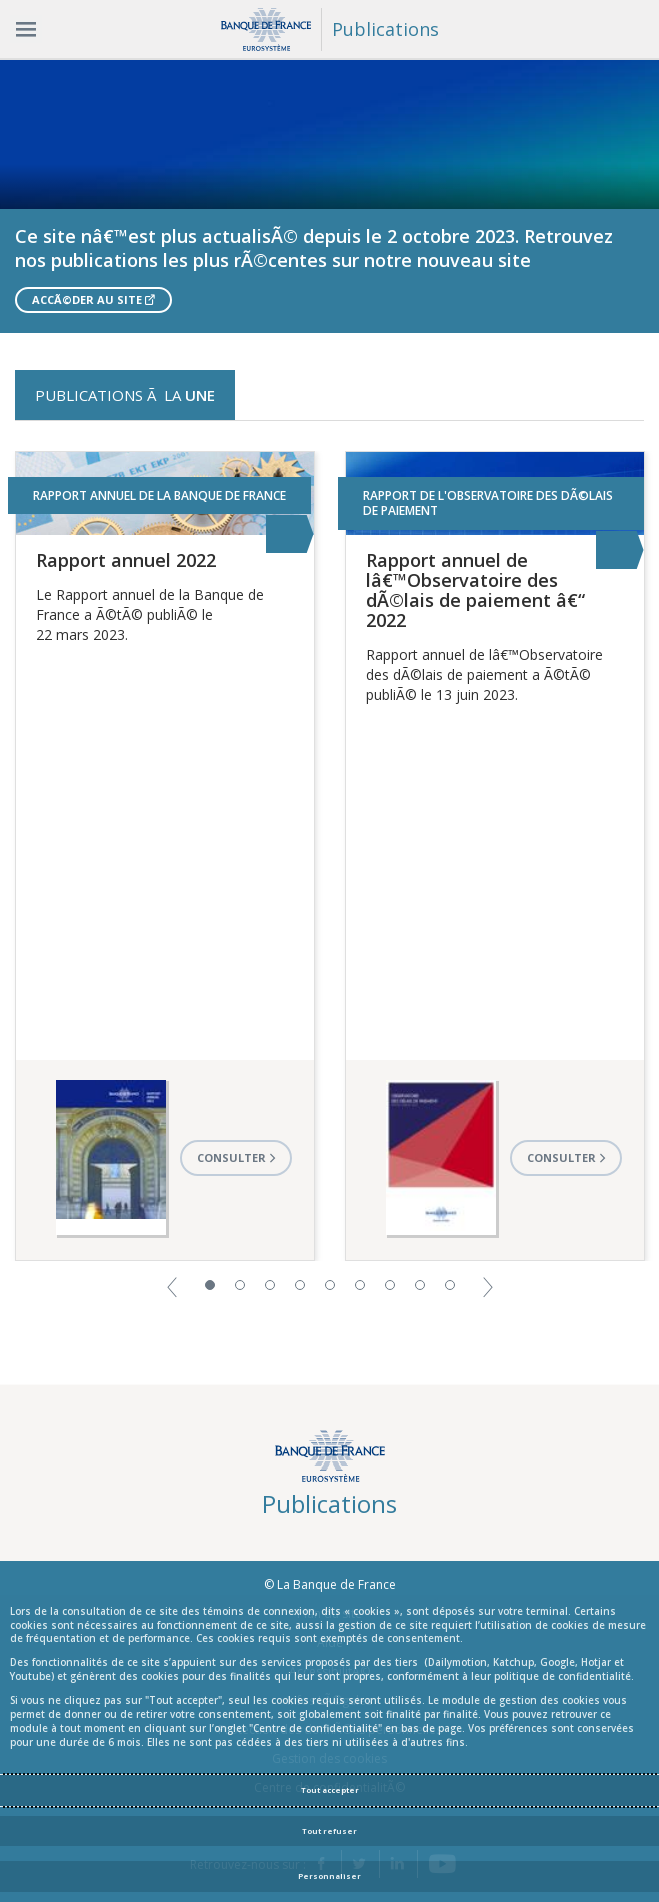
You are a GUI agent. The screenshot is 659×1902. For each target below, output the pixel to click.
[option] (329, 196)
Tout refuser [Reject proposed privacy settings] (329, 1831)
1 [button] (210, 1285)
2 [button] (240, 1285)
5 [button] (330, 1285)
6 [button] (360, 1285)
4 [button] (300, 1285)
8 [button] (420, 1285)
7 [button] (390, 1285)
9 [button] (450, 1285)
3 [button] (270, 1285)
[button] (172, 1285)
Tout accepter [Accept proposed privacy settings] (330, 1790)
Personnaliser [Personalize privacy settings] (329, 1876)
